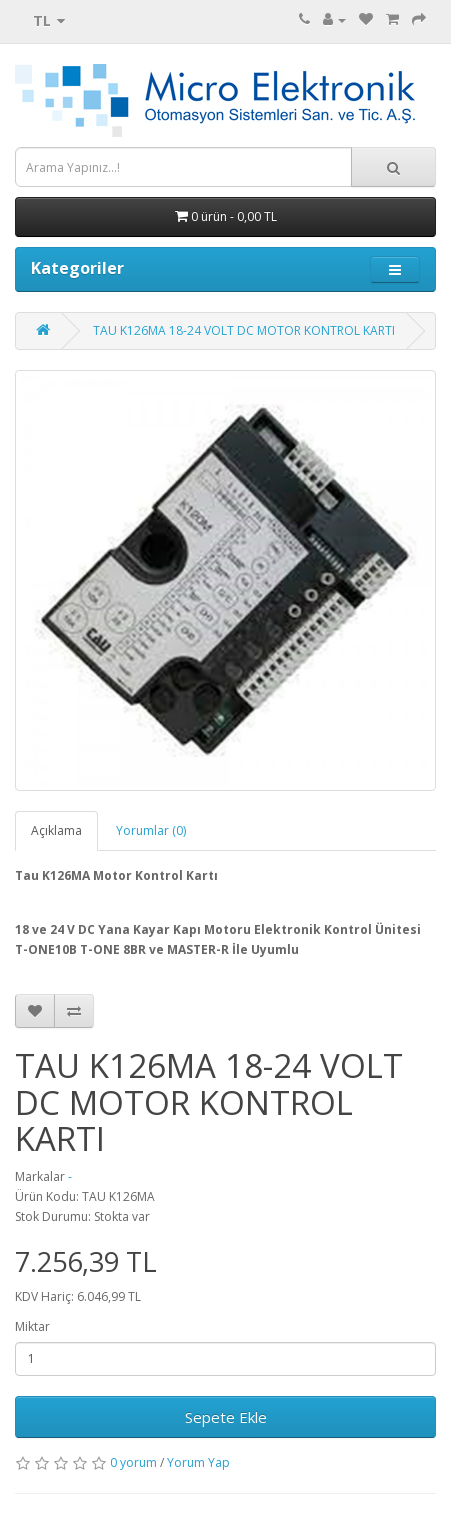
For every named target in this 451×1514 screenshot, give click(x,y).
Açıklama (56, 830)
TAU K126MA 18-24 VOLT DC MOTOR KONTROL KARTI (244, 330)
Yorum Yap (198, 1462)
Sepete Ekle (226, 1417)
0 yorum (133, 1462)
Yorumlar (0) (151, 830)
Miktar (32, 1326)
